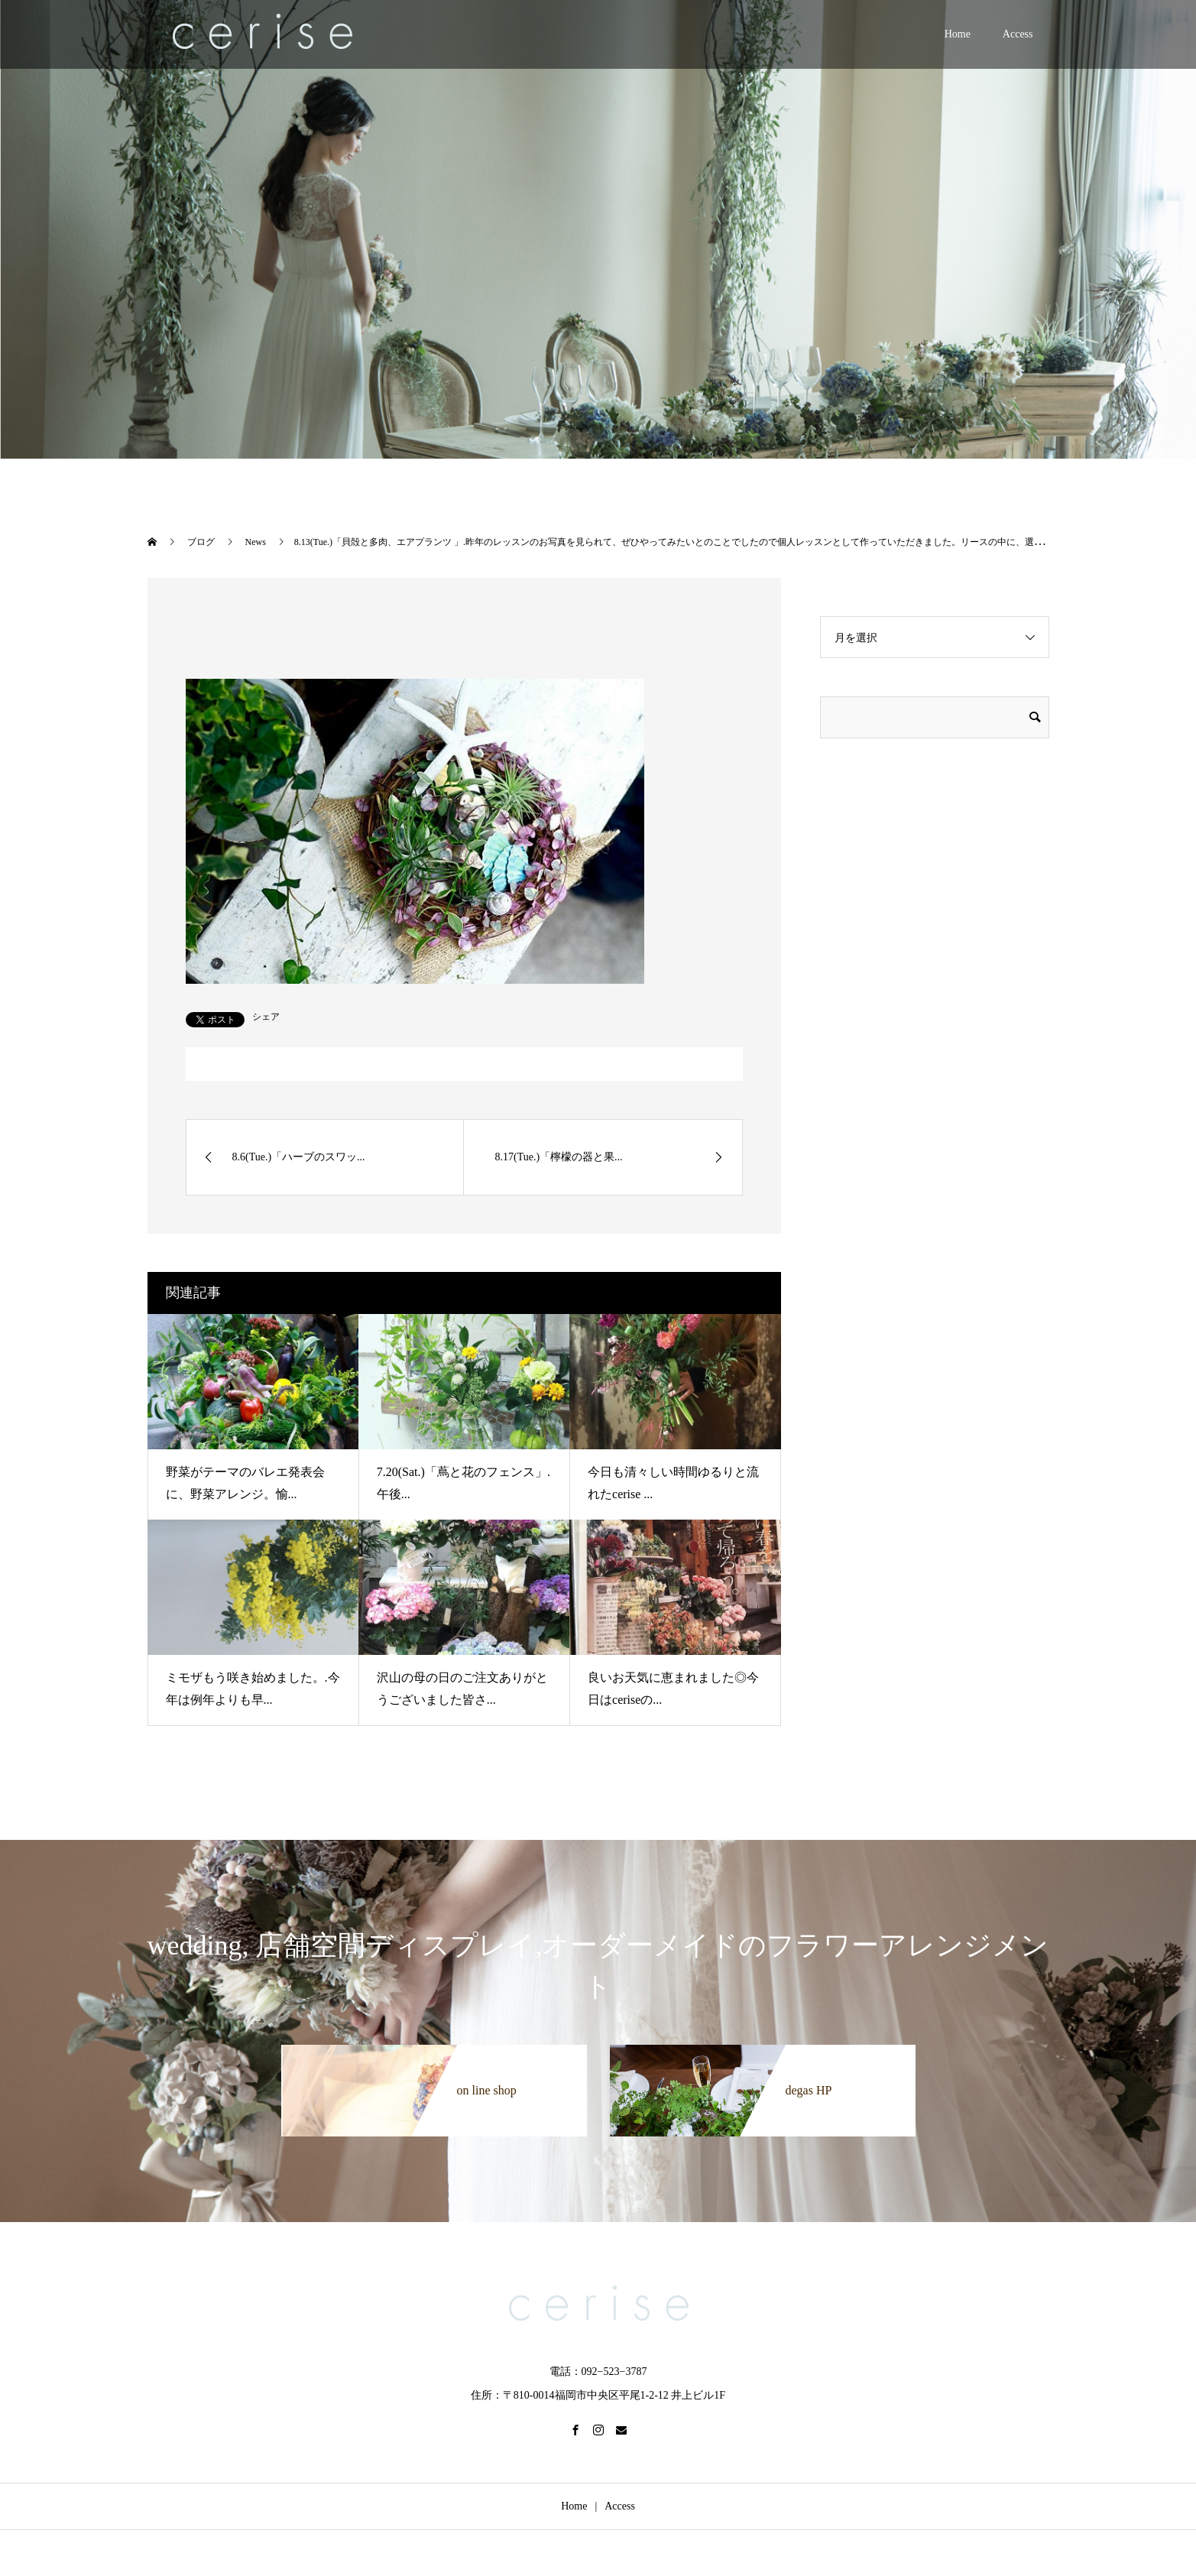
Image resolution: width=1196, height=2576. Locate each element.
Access (1018, 34)
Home (958, 34)
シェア (266, 1016)
